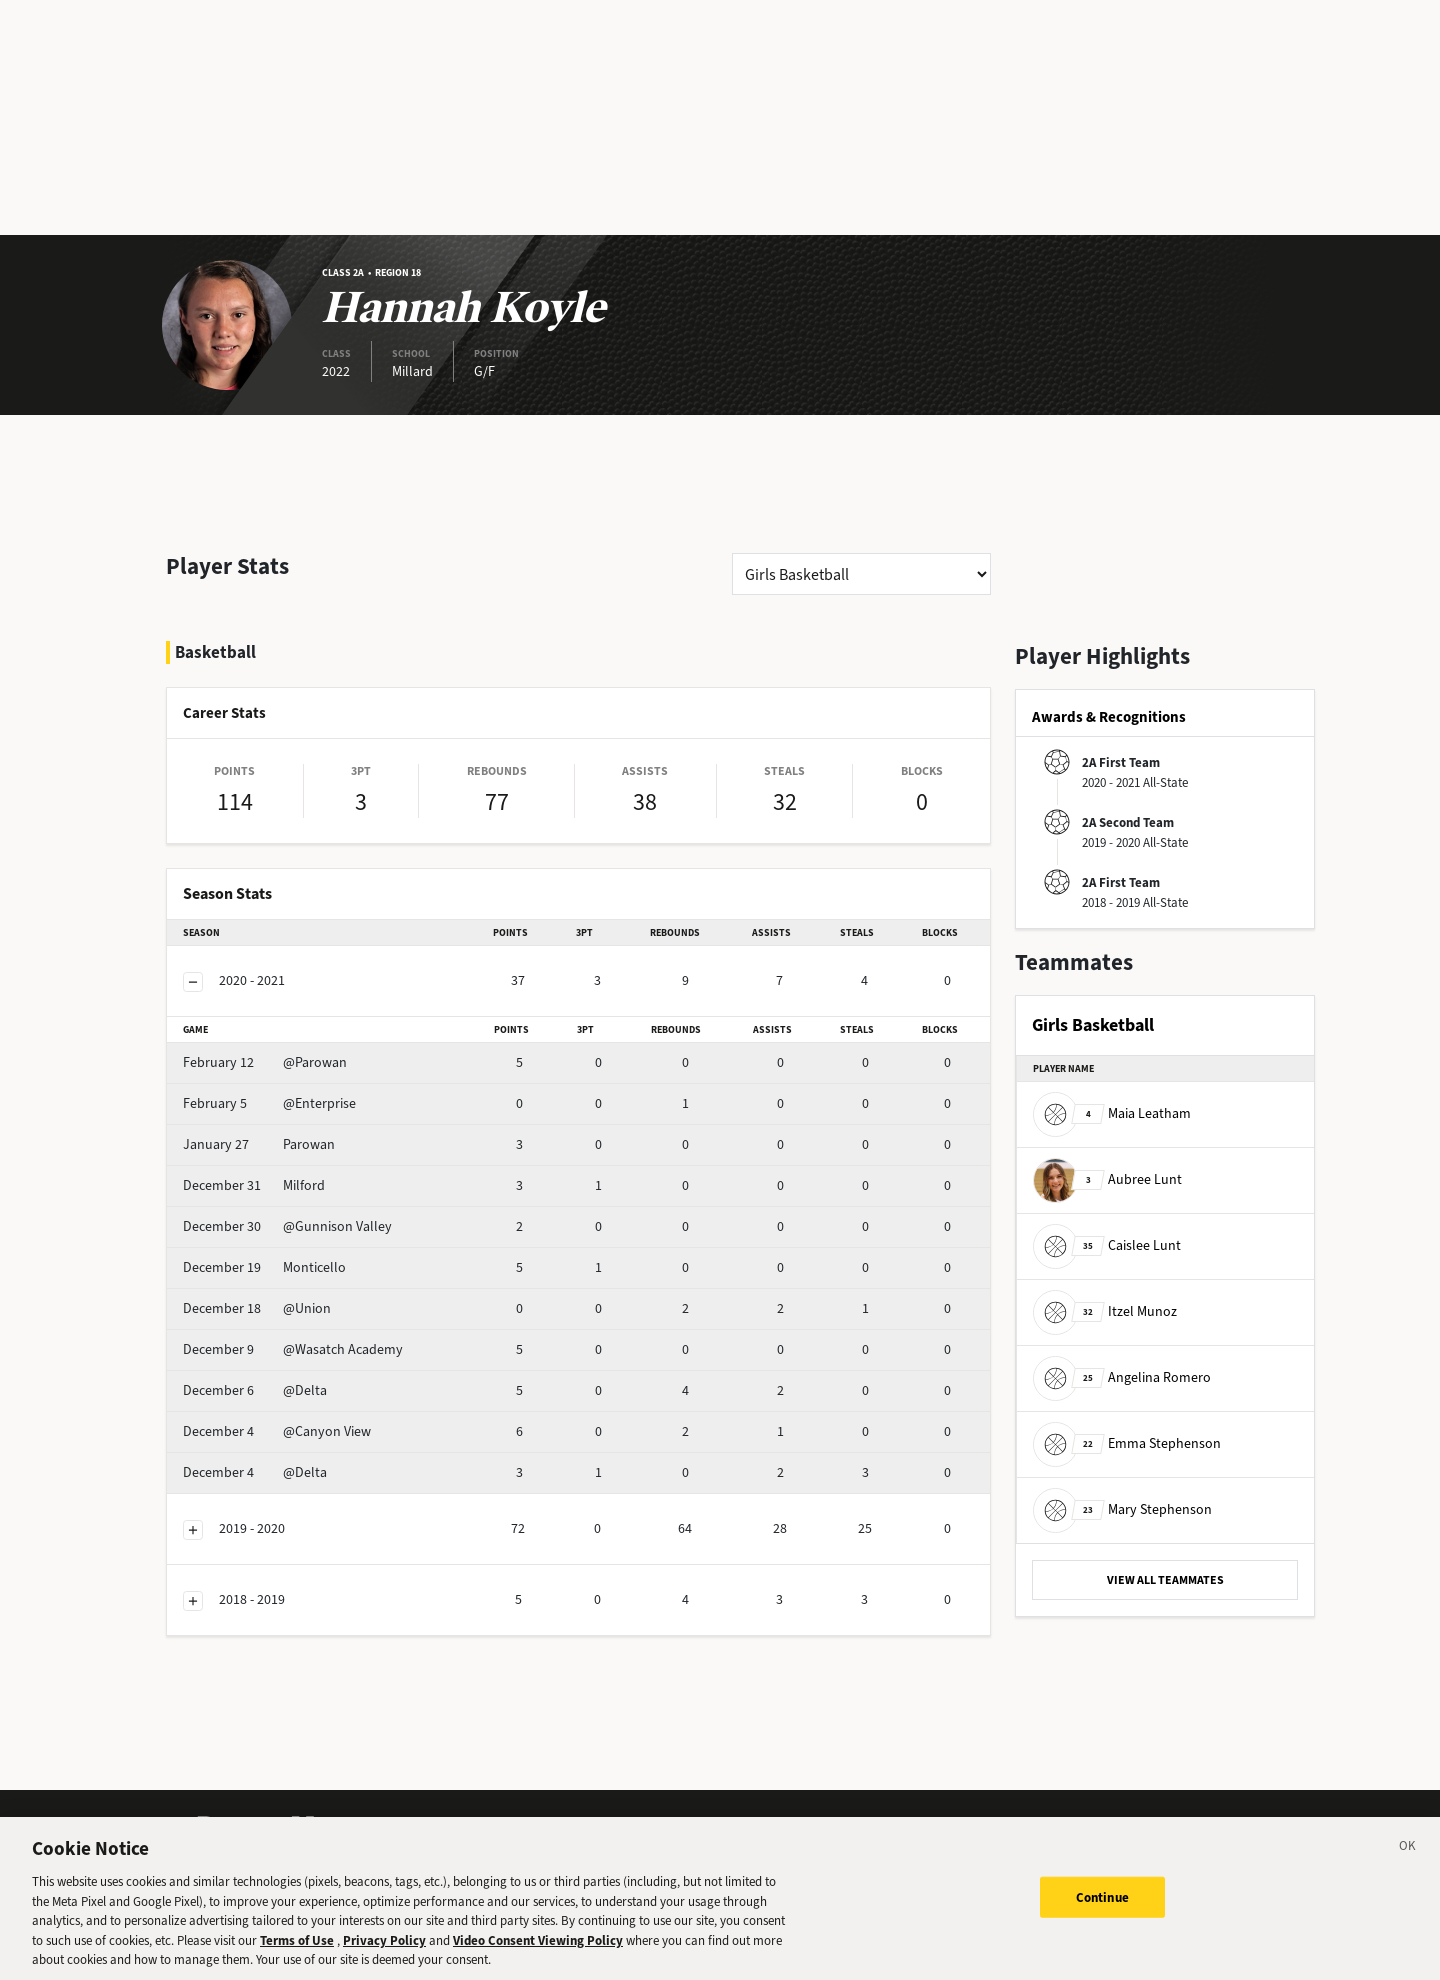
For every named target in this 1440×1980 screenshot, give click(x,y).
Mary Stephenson (1122, 1509)
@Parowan (265, 1062)
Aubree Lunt (1107, 1179)
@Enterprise (269, 1103)
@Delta (255, 1390)
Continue (1102, 1911)
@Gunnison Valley (287, 1226)
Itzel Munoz (1105, 1311)
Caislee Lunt (1107, 1245)
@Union (257, 1308)
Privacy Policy (384, 1954)
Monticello (264, 1267)
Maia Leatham (1112, 1113)
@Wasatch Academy (293, 1349)
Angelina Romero (1122, 1377)
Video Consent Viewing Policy (538, 1954)
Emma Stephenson (1127, 1443)
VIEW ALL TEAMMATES (1165, 1580)
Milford (254, 1185)
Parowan (259, 1144)
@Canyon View (277, 1431)
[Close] (1408, 1864)
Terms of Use (297, 1954)
